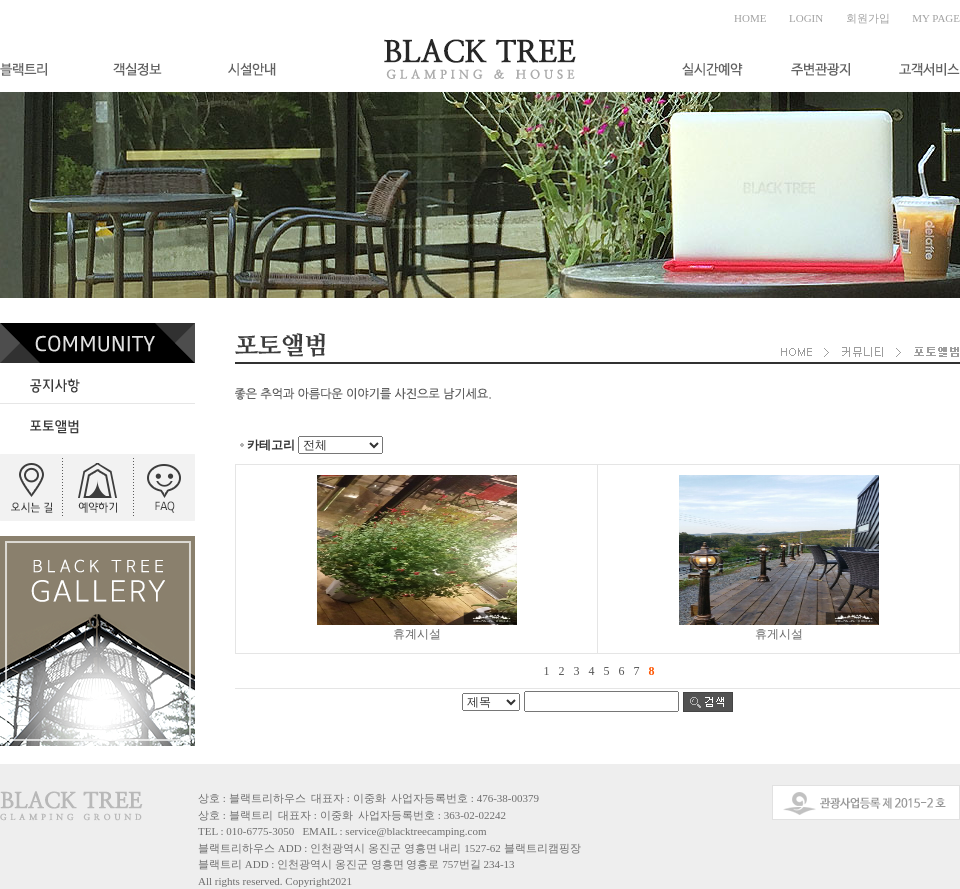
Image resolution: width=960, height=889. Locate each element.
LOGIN (806, 18)
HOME (750, 18)
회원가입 (868, 18)
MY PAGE (936, 18)
